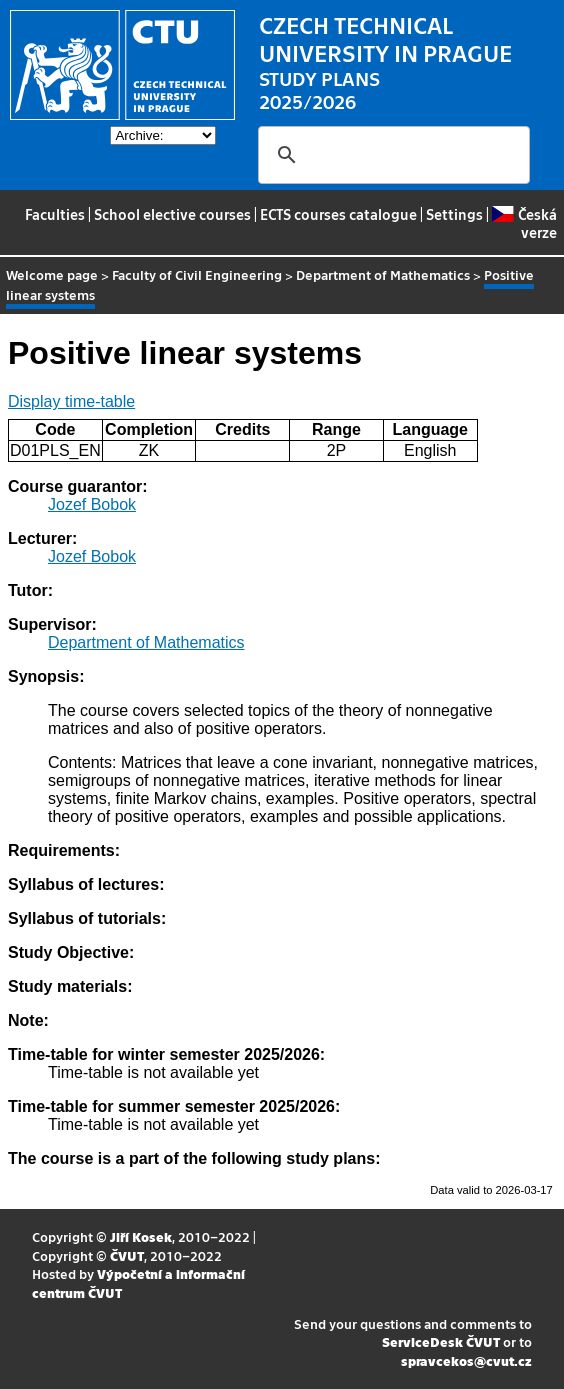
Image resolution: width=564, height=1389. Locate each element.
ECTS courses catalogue (338, 214)
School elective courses (172, 214)
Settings (454, 214)
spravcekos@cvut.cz (466, 1360)
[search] (391, 155)
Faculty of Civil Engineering (197, 274)
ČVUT (127, 1255)
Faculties (55, 214)
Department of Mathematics (383, 274)
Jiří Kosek (141, 1236)
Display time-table (71, 401)
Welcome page (52, 274)
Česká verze (524, 223)
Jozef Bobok (92, 504)
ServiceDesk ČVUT (441, 1341)
